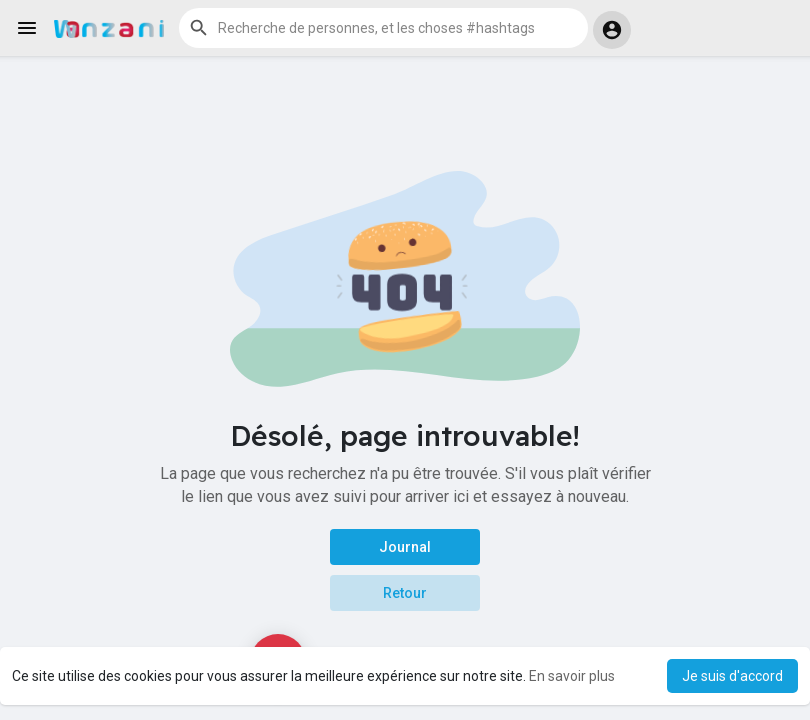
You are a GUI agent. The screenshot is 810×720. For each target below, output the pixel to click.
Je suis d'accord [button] (732, 676)
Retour (405, 593)
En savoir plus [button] (572, 676)
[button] (383, 28)
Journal (405, 547)
